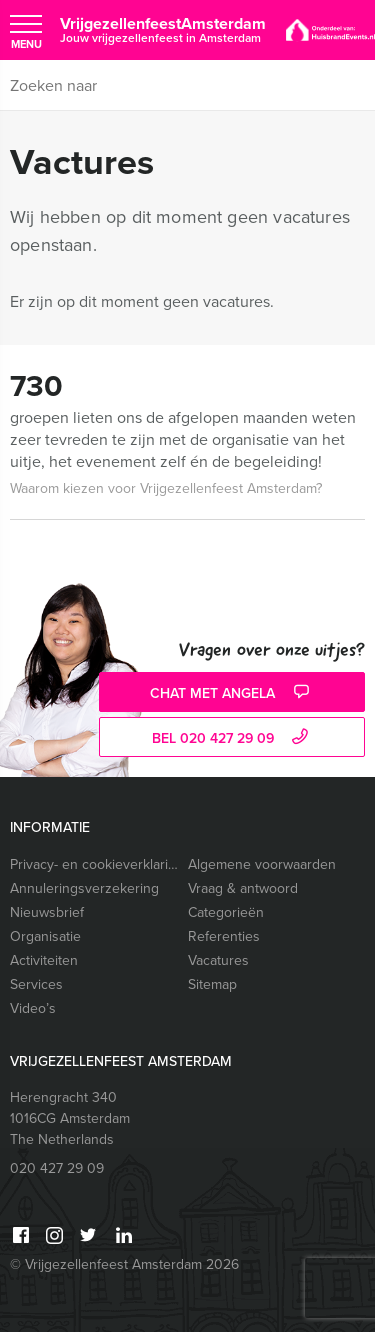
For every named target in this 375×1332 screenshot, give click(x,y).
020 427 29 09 (57, 1168)
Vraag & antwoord (243, 888)
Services (36, 984)
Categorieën (226, 912)
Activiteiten (44, 960)
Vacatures (218, 960)
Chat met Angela (232, 693)
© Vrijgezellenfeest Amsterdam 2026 (124, 1264)
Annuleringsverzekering (84, 888)
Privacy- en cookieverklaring (94, 864)
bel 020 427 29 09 (232, 738)
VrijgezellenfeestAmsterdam (163, 29)
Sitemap (212, 984)
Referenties (224, 936)
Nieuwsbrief (47, 912)
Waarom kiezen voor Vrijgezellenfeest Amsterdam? (166, 488)
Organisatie (45, 936)
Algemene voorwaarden (262, 864)
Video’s (33, 1008)
